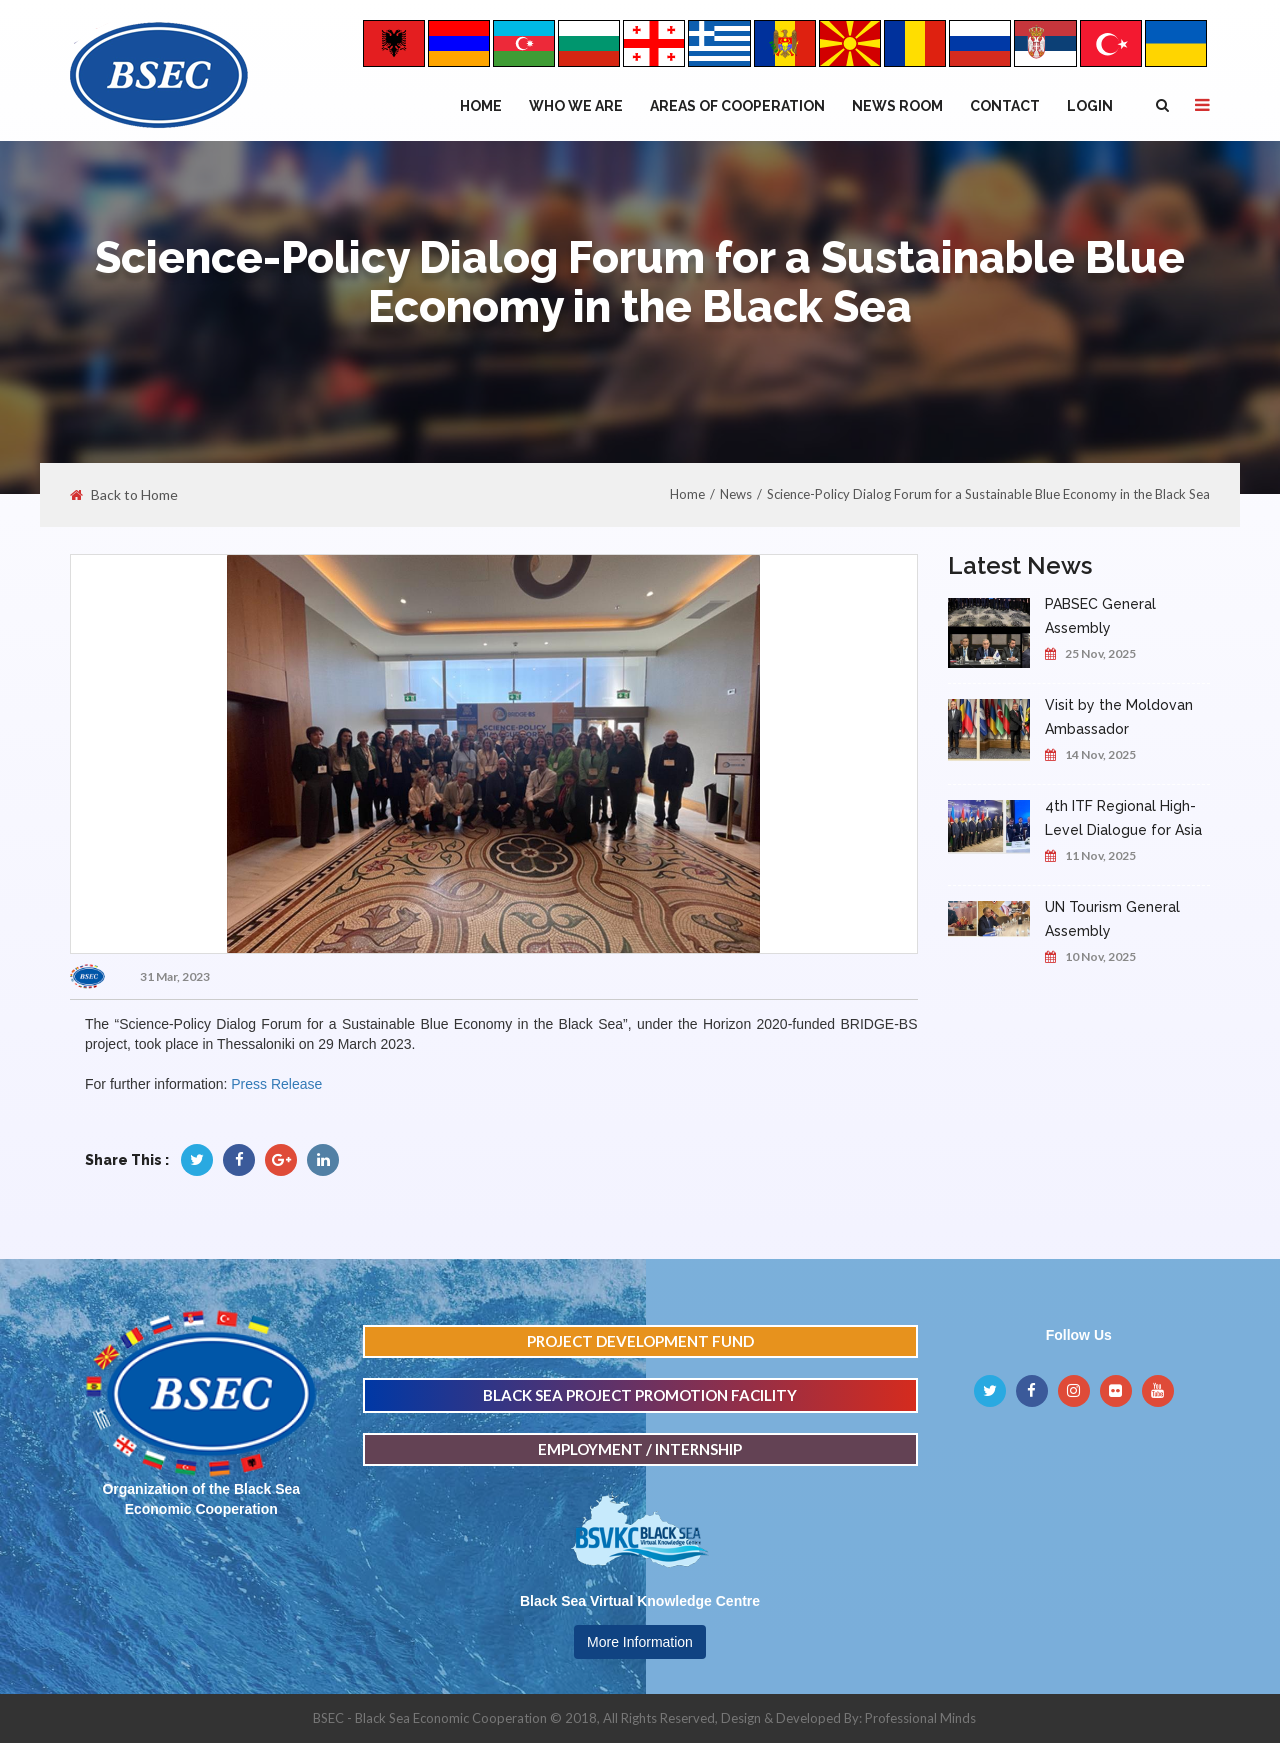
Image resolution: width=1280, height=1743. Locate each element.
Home (481, 106)
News (736, 494)
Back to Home (124, 495)
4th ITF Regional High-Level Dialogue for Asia (1123, 818)
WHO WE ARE (576, 106)
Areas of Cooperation (737, 106)
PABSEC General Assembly (1100, 616)
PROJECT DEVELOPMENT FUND (640, 1341)
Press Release (276, 1084)
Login (1090, 106)
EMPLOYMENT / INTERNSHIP (640, 1449)
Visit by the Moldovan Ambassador (1119, 717)
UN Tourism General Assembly (1112, 919)
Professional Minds (920, 1718)
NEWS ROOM (897, 106)
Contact (1005, 106)
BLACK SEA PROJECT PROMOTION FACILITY (640, 1395)
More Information (640, 1642)
